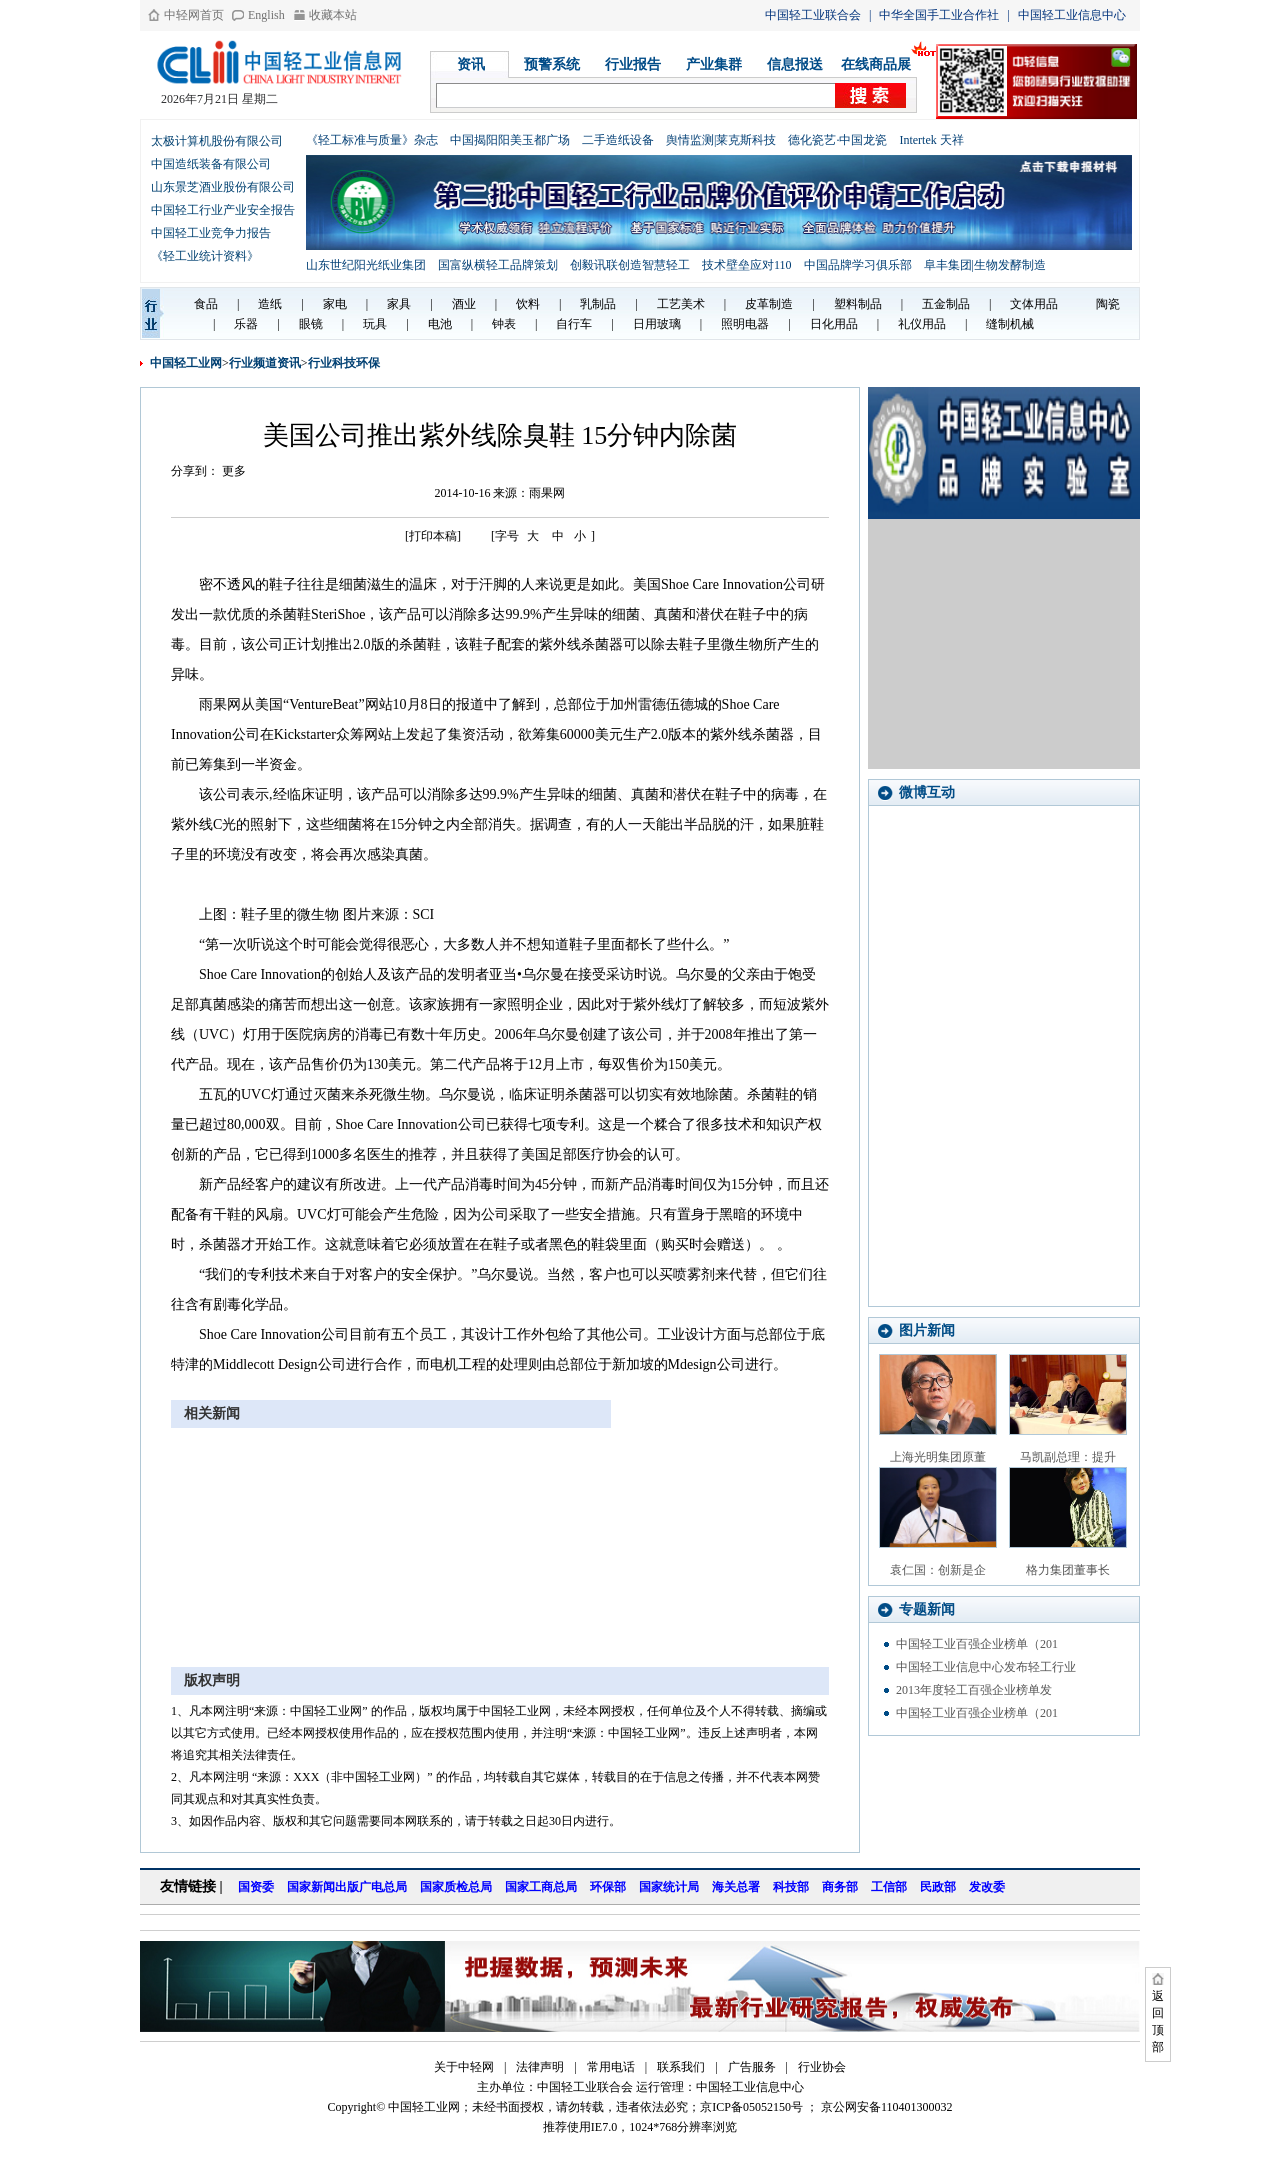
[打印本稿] (433, 536)
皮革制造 (769, 304)
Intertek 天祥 (931, 140)
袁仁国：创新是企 (938, 1570)
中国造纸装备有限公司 (211, 164)
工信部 (889, 1887)
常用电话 (611, 2067)
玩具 (375, 324)
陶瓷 (1108, 304)
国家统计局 (669, 1887)
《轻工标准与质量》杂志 (372, 140)
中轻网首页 (194, 15)
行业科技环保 (344, 363)
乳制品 (598, 304)
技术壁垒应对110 (747, 265)
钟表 (504, 324)
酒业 (464, 304)
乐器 (246, 324)
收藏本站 (333, 15)
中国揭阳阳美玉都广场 (510, 140)
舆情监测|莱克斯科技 (721, 140)
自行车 (574, 324)
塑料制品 (858, 304)
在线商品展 (876, 64)
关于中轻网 (464, 2067)
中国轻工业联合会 (813, 15)
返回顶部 (1158, 2021)
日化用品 (834, 324)
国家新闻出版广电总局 (347, 1887)
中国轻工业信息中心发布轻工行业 (986, 1667)
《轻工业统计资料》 (205, 256)
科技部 (791, 1887)
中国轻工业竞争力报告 (211, 233)
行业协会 (822, 2067)
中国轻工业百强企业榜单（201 (977, 1644)
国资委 (256, 1887)
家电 (335, 304)
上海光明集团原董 (938, 1457)
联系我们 (681, 2067)
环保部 (608, 1887)
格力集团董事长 (1068, 1570)
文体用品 (1034, 304)
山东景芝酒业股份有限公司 (223, 187)
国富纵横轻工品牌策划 (498, 265)
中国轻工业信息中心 (1072, 15)
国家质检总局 (456, 1887)
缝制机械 (1010, 324)
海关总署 (736, 1887)
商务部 (840, 1887)
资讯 (471, 64)
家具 (399, 304)
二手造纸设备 (618, 140)
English (266, 15)
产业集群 (714, 64)
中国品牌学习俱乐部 (858, 265)
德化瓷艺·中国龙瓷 (837, 140)
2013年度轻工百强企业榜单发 (974, 1690)
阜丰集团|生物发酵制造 (985, 265)
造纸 (270, 304)
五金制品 (946, 304)
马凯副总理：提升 (1068, 1457)
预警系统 (552, 64)
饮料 (528, 304)
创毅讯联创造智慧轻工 (630, 265)
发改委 (987, 1887)
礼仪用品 (922, 324)
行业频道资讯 (265, 363)
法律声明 (540, 2067)
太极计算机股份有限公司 (217, 141)
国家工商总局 (541, 1887)
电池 (440, 324)
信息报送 (795, 64)
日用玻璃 (657, 324)
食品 (206, 304)
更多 (234, 471)
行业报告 (633, 64)
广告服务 (752, 2067)
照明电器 (745, 324)
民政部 (938, 1887)
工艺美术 (681, 304)
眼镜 (311, 324)
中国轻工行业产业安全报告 (223, 210)
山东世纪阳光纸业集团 (366, 265)
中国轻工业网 (186, 363)
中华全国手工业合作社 (939, 15)
